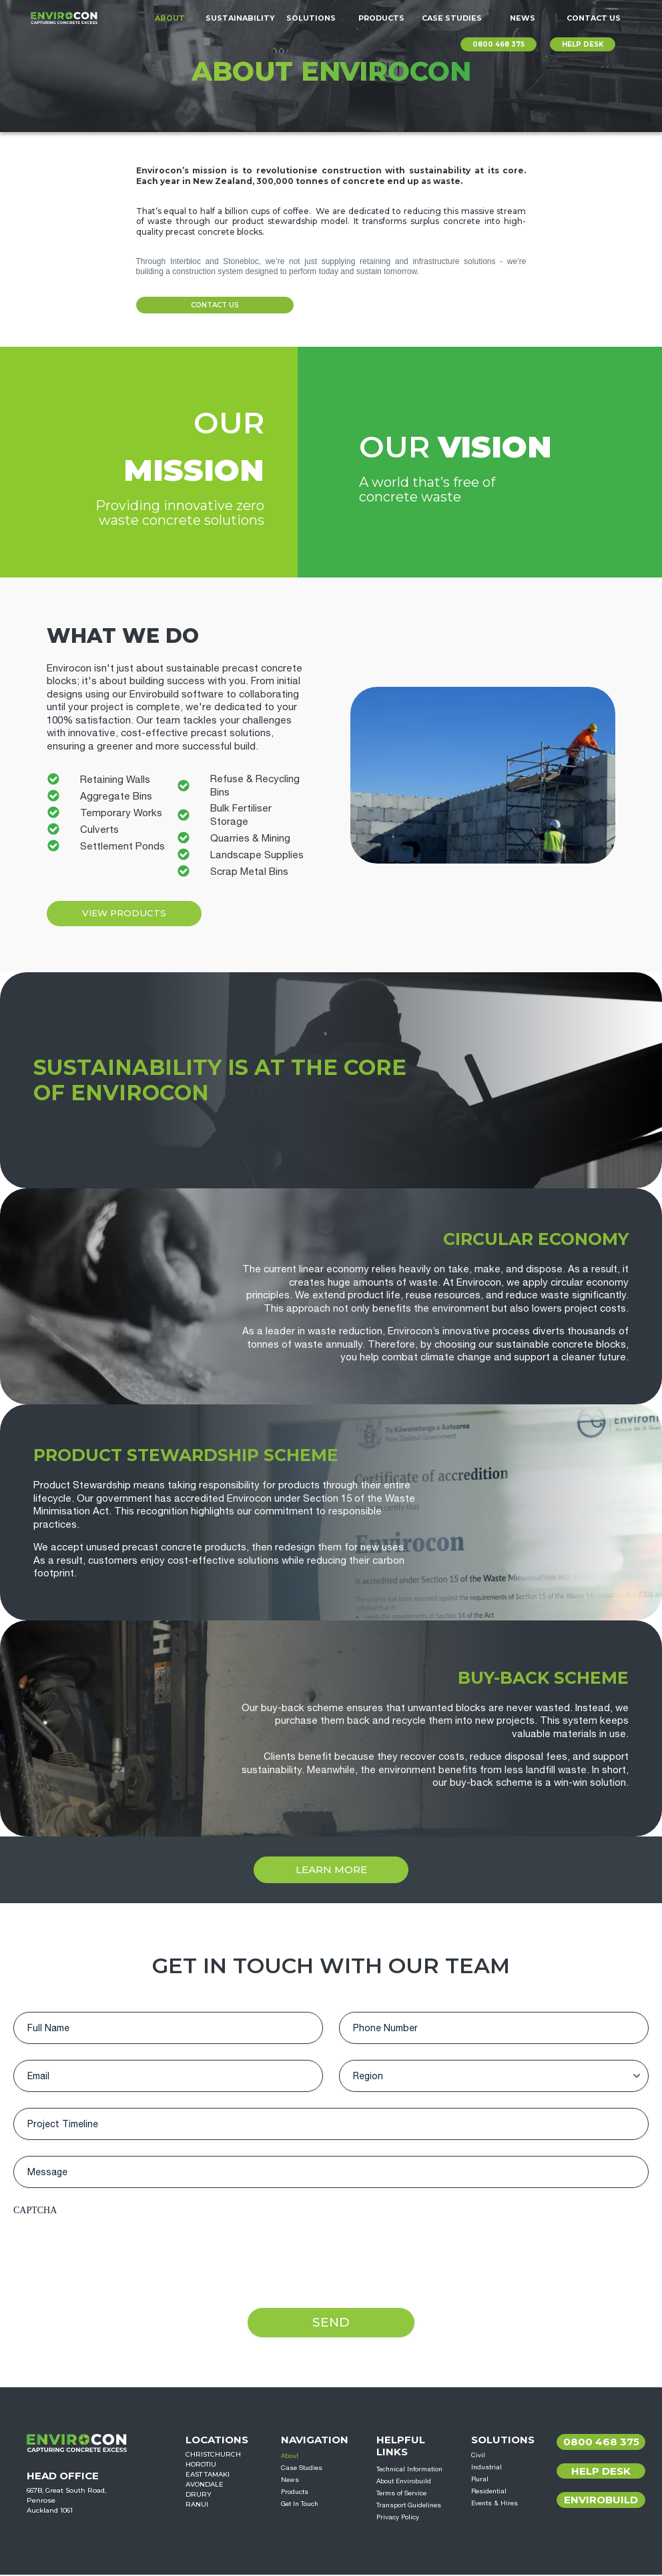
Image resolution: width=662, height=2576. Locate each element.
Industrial (486, 2468)
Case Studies (452, 18)
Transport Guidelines (408, 2506)
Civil (478, 2456)
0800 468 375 (498, 44)
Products (381, 18)
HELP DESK (582, 44)
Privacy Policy (397, 2518)
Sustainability (240, 18)
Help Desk (601, 2472)
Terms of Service (401, 2494)
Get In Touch (299, 2505)
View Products (130, 913)
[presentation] (114, 2249)
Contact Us (594, 18)
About (170, 18)
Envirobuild (601, 2501)
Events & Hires (494, 2504)
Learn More (331, 1869)
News (522, 18)
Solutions (311, 18)
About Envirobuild (403, 2482)
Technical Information (409, 2470)
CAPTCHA (35, 2210)
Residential (489, 2492)
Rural (479, 2480)
